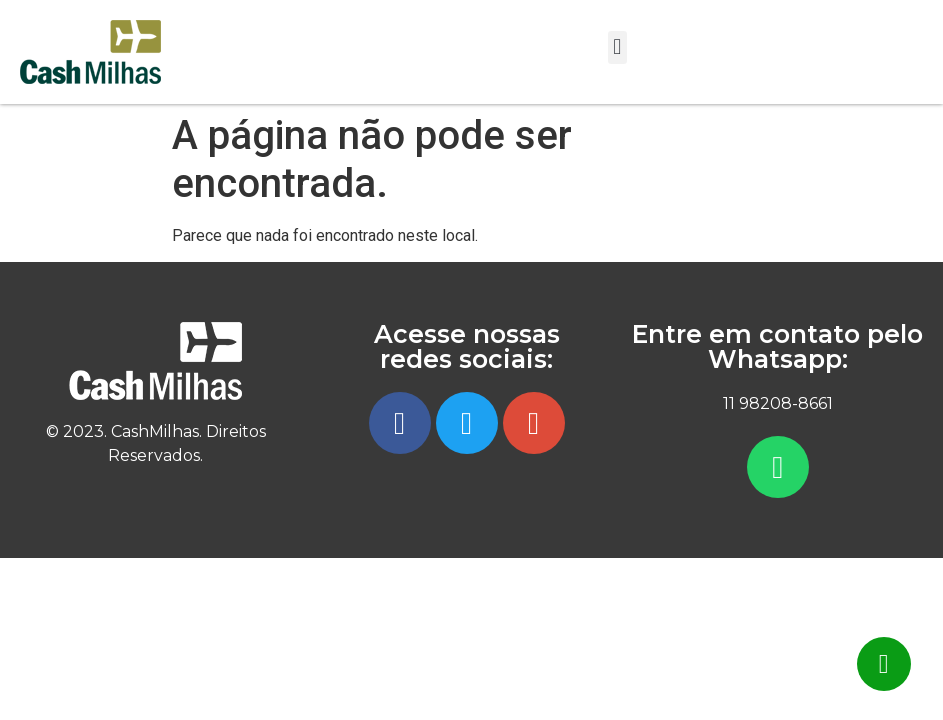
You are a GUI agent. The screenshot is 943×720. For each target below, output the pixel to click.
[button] (617, 47)
